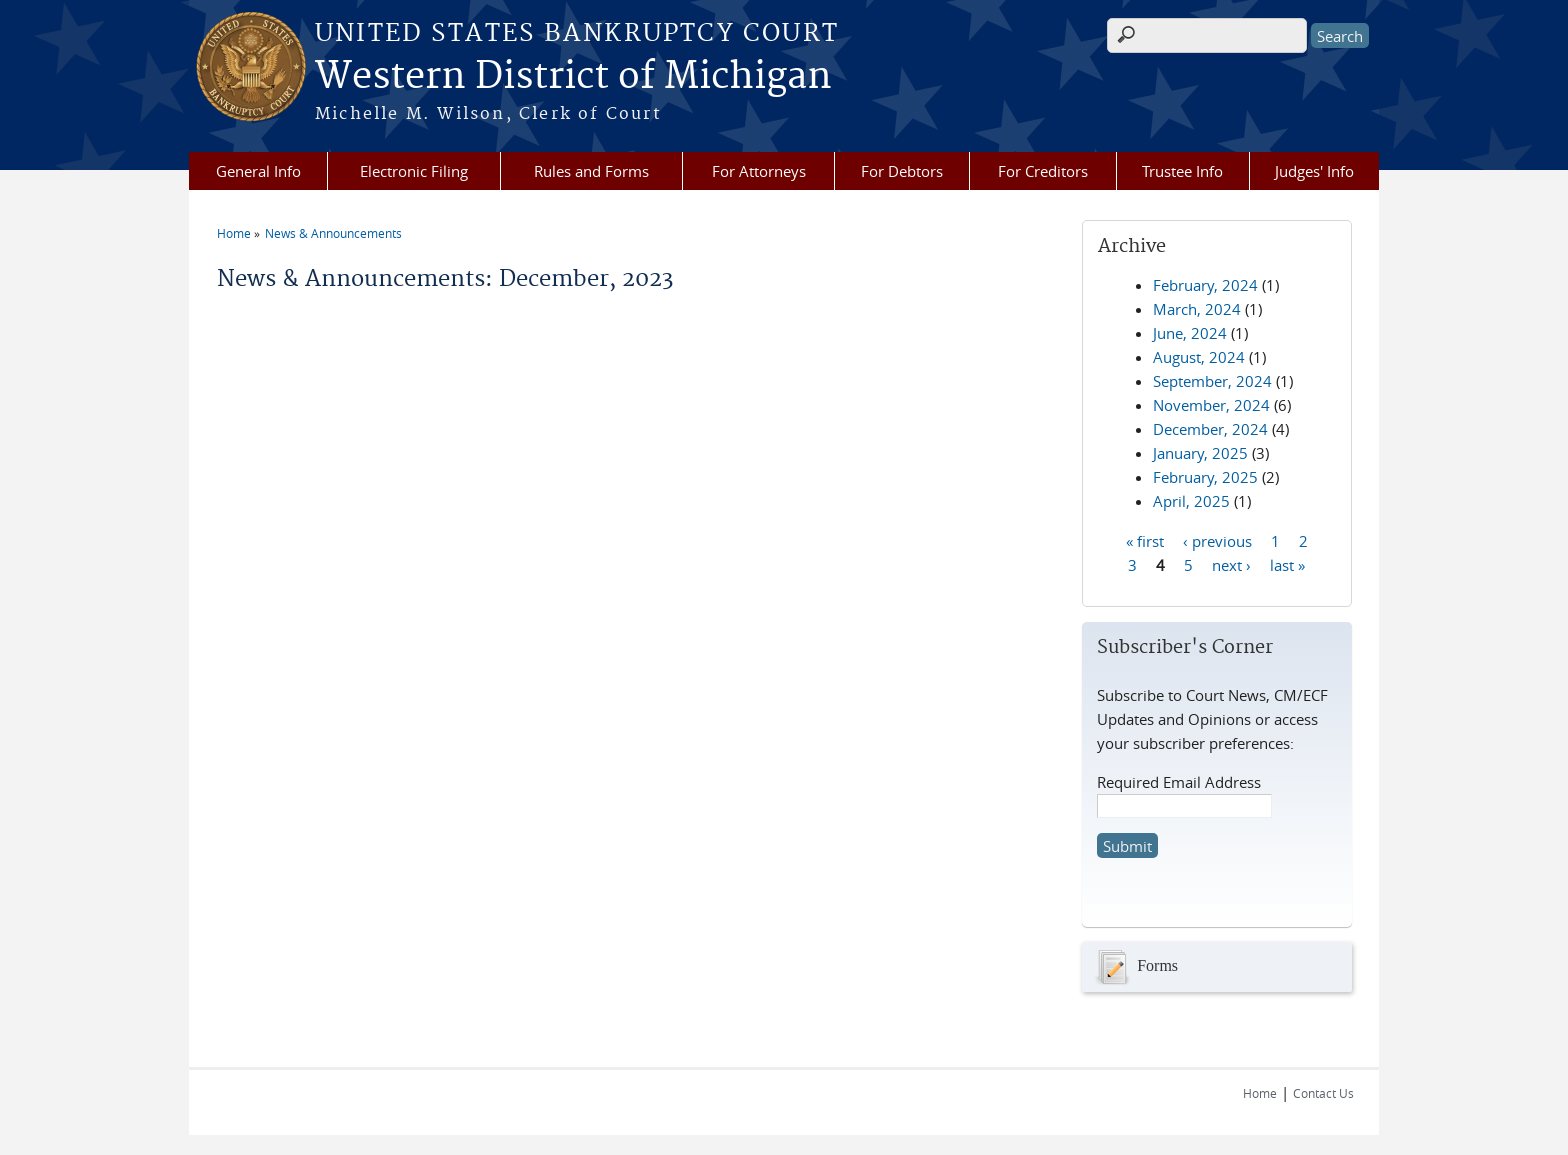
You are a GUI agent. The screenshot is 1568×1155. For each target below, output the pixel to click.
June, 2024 (1190, 333)
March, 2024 (1197, 309)
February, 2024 (1205, 285)
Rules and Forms (591, 171)
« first (1145, 540)
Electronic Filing (414, 171)
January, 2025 (1200, 453)
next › (1231, 564)
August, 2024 (1199, 357)
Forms (1135, 967)
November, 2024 (1211, 405)
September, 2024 (1212, 381)
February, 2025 (1205, 477)
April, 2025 (1191, 501)
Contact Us (1323, 1093)
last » (1287, 564)
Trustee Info (1182, 171)
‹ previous (1217, 540)
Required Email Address (1179, 782)
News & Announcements (333, 233)
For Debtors (902, 171)
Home (234, 233)
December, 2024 (1210, 429)
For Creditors (1043, 171)
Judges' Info (1314, 171)
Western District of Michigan (573, 77)
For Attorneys (759, 171)
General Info (258, 171)
